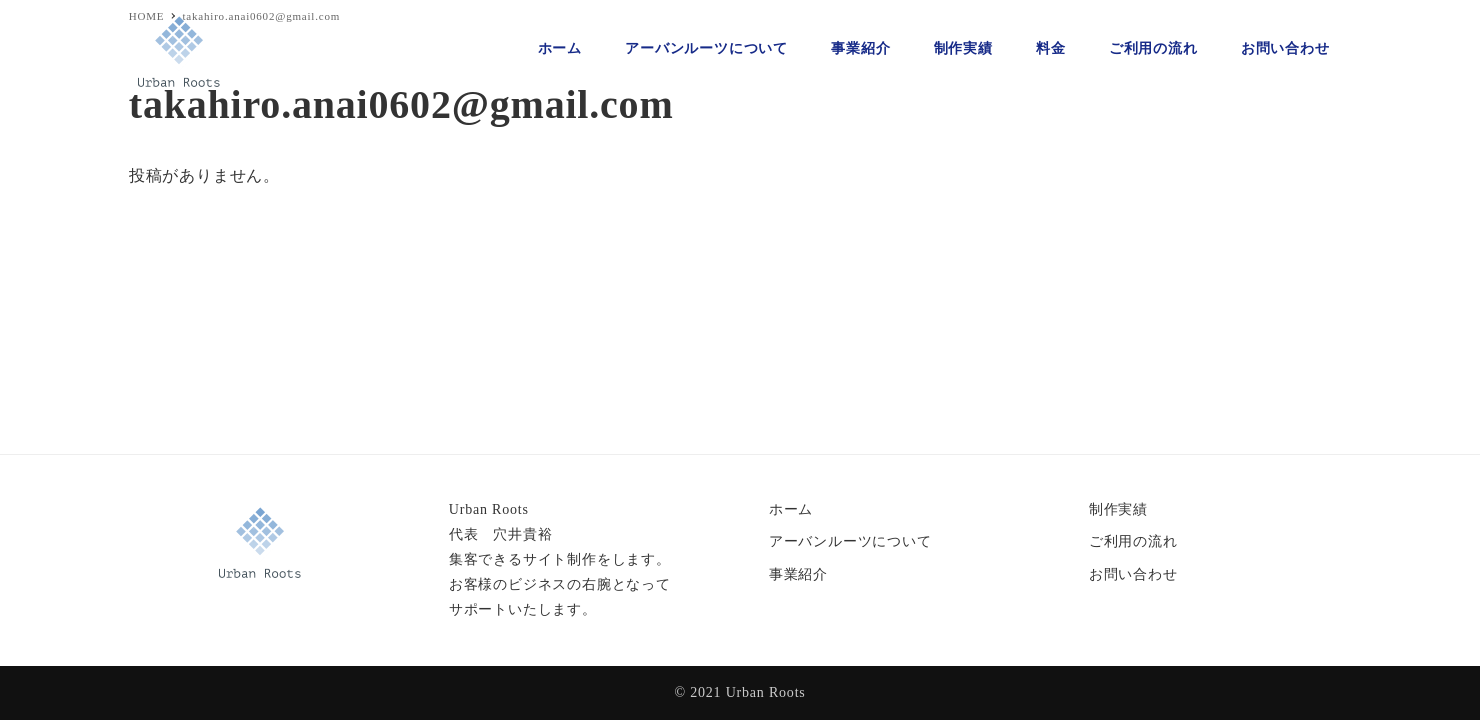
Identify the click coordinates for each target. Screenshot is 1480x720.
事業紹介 (798, 574)
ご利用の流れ (1133, 541)
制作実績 (1118, 509)
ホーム (791, 509)
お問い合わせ (1133, 574)
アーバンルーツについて (850, 541)
